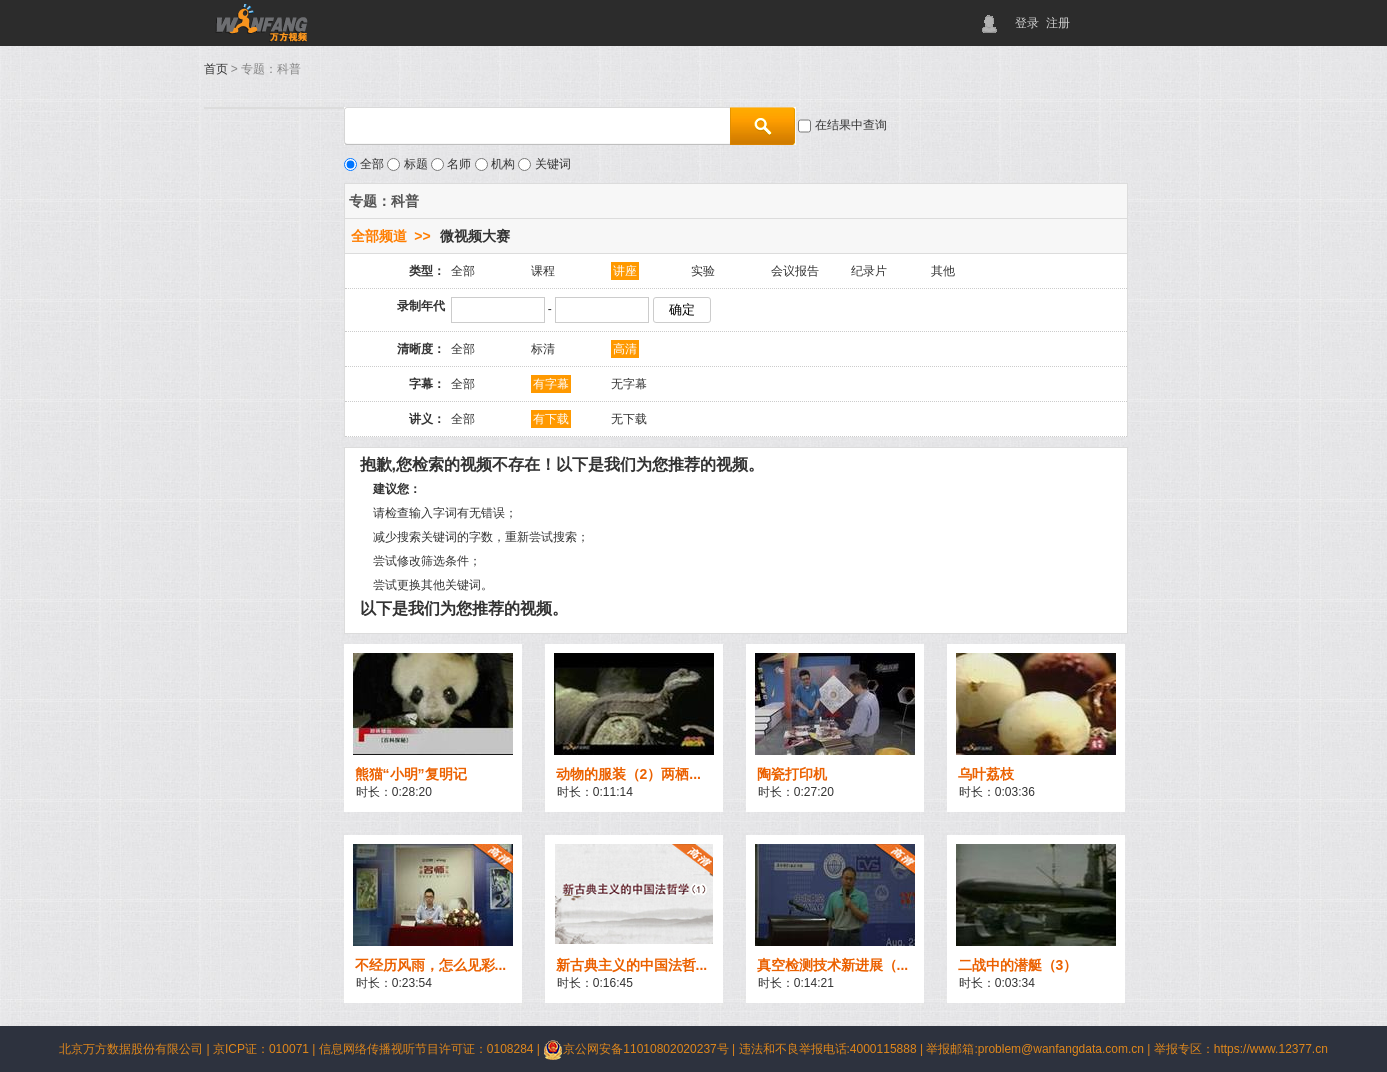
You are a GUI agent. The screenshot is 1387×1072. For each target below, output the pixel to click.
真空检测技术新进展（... (833, 965)
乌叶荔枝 (986, 774)
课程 (543, 271)
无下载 (629, 419)
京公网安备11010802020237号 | (640, 1049)
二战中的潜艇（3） (1018, 965)
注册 (1058, 23)
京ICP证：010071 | (266, 1049)
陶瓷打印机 (792, 774)
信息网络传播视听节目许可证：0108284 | (431, 1049)
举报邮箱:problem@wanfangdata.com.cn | (1039, 1049)
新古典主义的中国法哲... (632, 965)
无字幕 (629, 384)
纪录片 (869, 271)
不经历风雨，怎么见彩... (431, 965)
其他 (943, 271)
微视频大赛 (475, 236)
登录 (1027, 23)
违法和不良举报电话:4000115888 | (833, 1049)
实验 (703, 271)
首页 (216, 69)
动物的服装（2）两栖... (628, 774)
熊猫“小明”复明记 (411, 774)
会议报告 (795, 271)
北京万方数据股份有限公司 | (136, 1049)
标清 (543, 349)
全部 (463, 271)
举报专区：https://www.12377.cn (1241, 1049)
